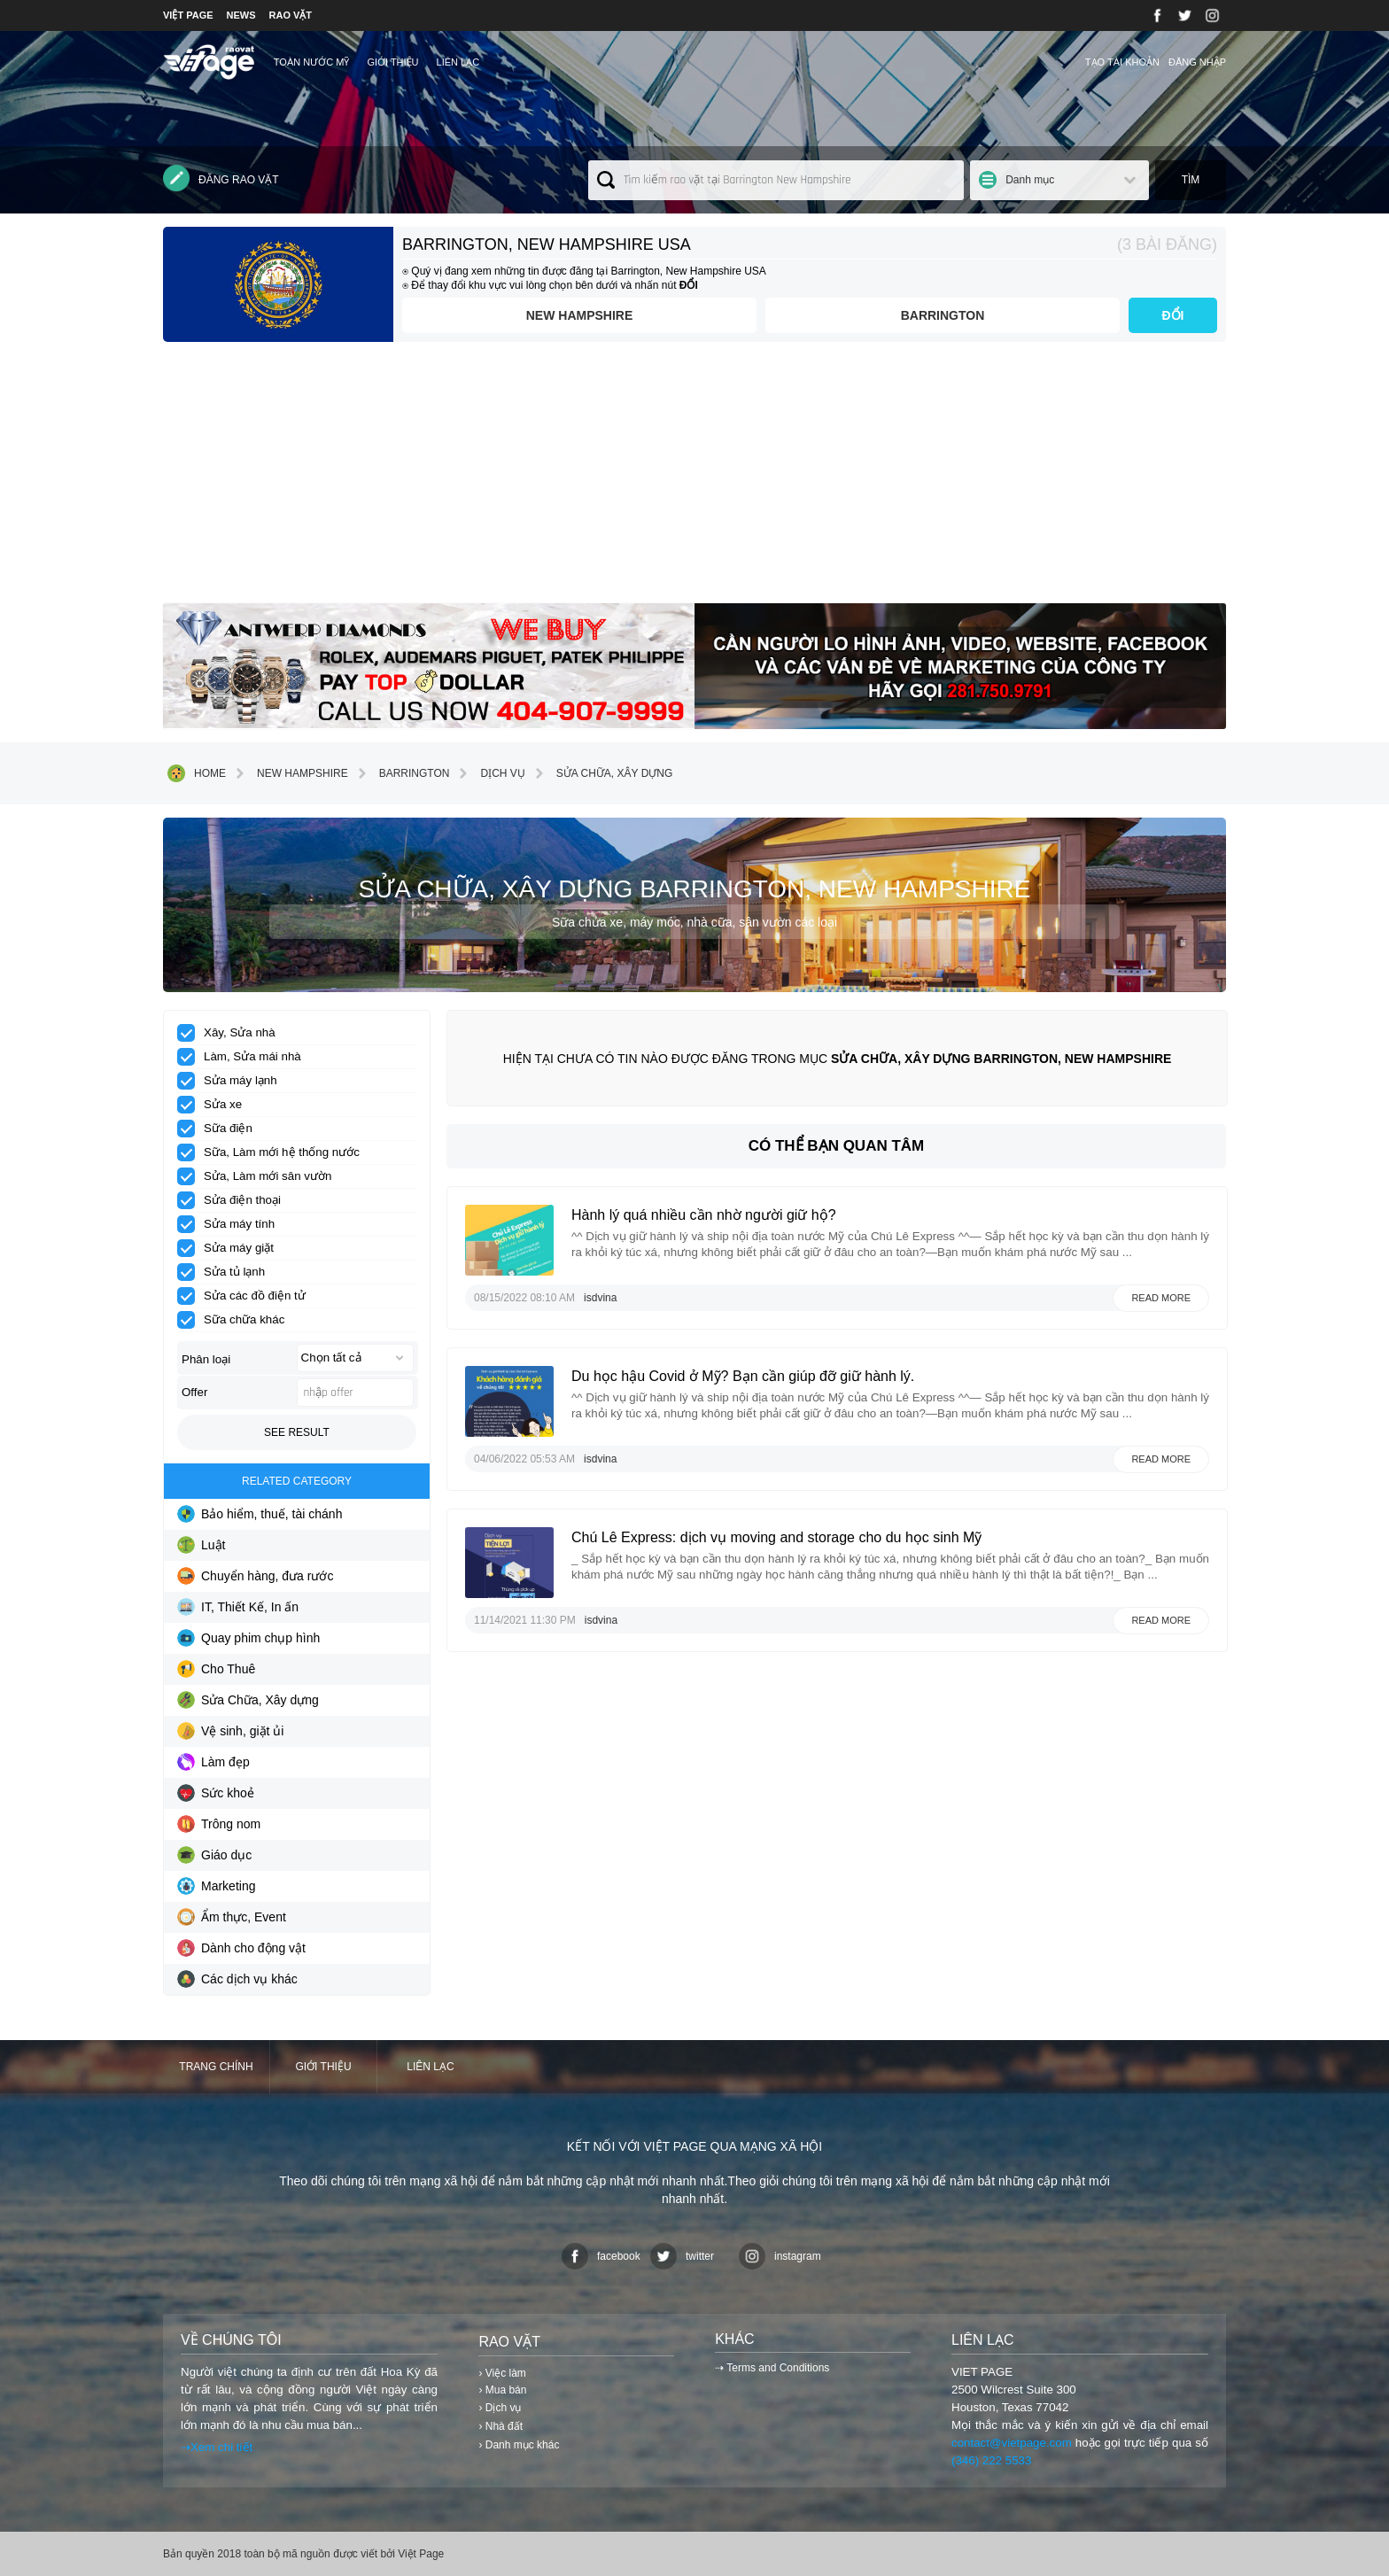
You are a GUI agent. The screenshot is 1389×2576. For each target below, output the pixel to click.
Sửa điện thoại (234, 1200)
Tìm (1191, 180)
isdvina (600, 1298)
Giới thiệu (392, 62)
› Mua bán (502, 2390)
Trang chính (215, 2066)
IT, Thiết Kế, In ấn (238, 1607)
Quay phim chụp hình (248, 1638)
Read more (1161, 1297)
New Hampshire (579, 315)
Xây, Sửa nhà (232, 1033)
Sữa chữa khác (236, 1320)
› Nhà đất (500, 2426)
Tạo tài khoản (1122, 62)
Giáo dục (214, 1855)
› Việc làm (501, 2373)
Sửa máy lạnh (233, 1081)
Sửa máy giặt (231, 1248)
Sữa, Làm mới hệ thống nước (274, 1152)
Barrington (943, 315)
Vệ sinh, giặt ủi (230, 1731)
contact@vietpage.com (1011, 2442)
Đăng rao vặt (221, 178)
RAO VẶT (291, 15)
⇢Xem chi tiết (216, 2447)
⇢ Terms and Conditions (772, 2368)
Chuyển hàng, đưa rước (255, 1576)
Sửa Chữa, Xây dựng (601, 773)
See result (297, 1432)
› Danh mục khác (518, 2445)
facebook (601, 2256)
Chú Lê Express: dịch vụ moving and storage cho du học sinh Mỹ (776, 1537)
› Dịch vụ (499, 2407)
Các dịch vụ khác (237, 1979)
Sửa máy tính (231, 1224)
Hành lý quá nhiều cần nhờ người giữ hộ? (703, 1214)
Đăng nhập (1197, 62)
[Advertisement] (694, 479)
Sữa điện (220, 1128)
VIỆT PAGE (188, 15)
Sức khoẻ (215, 1793)
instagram (780, 2256)
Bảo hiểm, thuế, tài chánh (259, 1514)
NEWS (241, 15)
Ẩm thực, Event (231, 1917)
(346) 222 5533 (991, 2460)
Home (196, 773)
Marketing (216, 1886)
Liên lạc (458, 62)
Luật (201, 1545)
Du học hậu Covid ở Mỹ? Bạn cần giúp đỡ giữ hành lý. (742, 1376)
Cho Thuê (216, 1669)
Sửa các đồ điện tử (247, 1296)
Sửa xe (215, 1104)
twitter (682, 2256)
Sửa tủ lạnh (226, 1272)
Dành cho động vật (241, 1948)
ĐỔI (1173, 315)
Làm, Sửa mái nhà (245, 1057)
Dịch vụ (489, 773)
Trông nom (218, 1824)
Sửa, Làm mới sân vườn (260, 1176)
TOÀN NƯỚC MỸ (312, 62)
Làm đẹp (213, 1762)
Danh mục (1029, 180)
